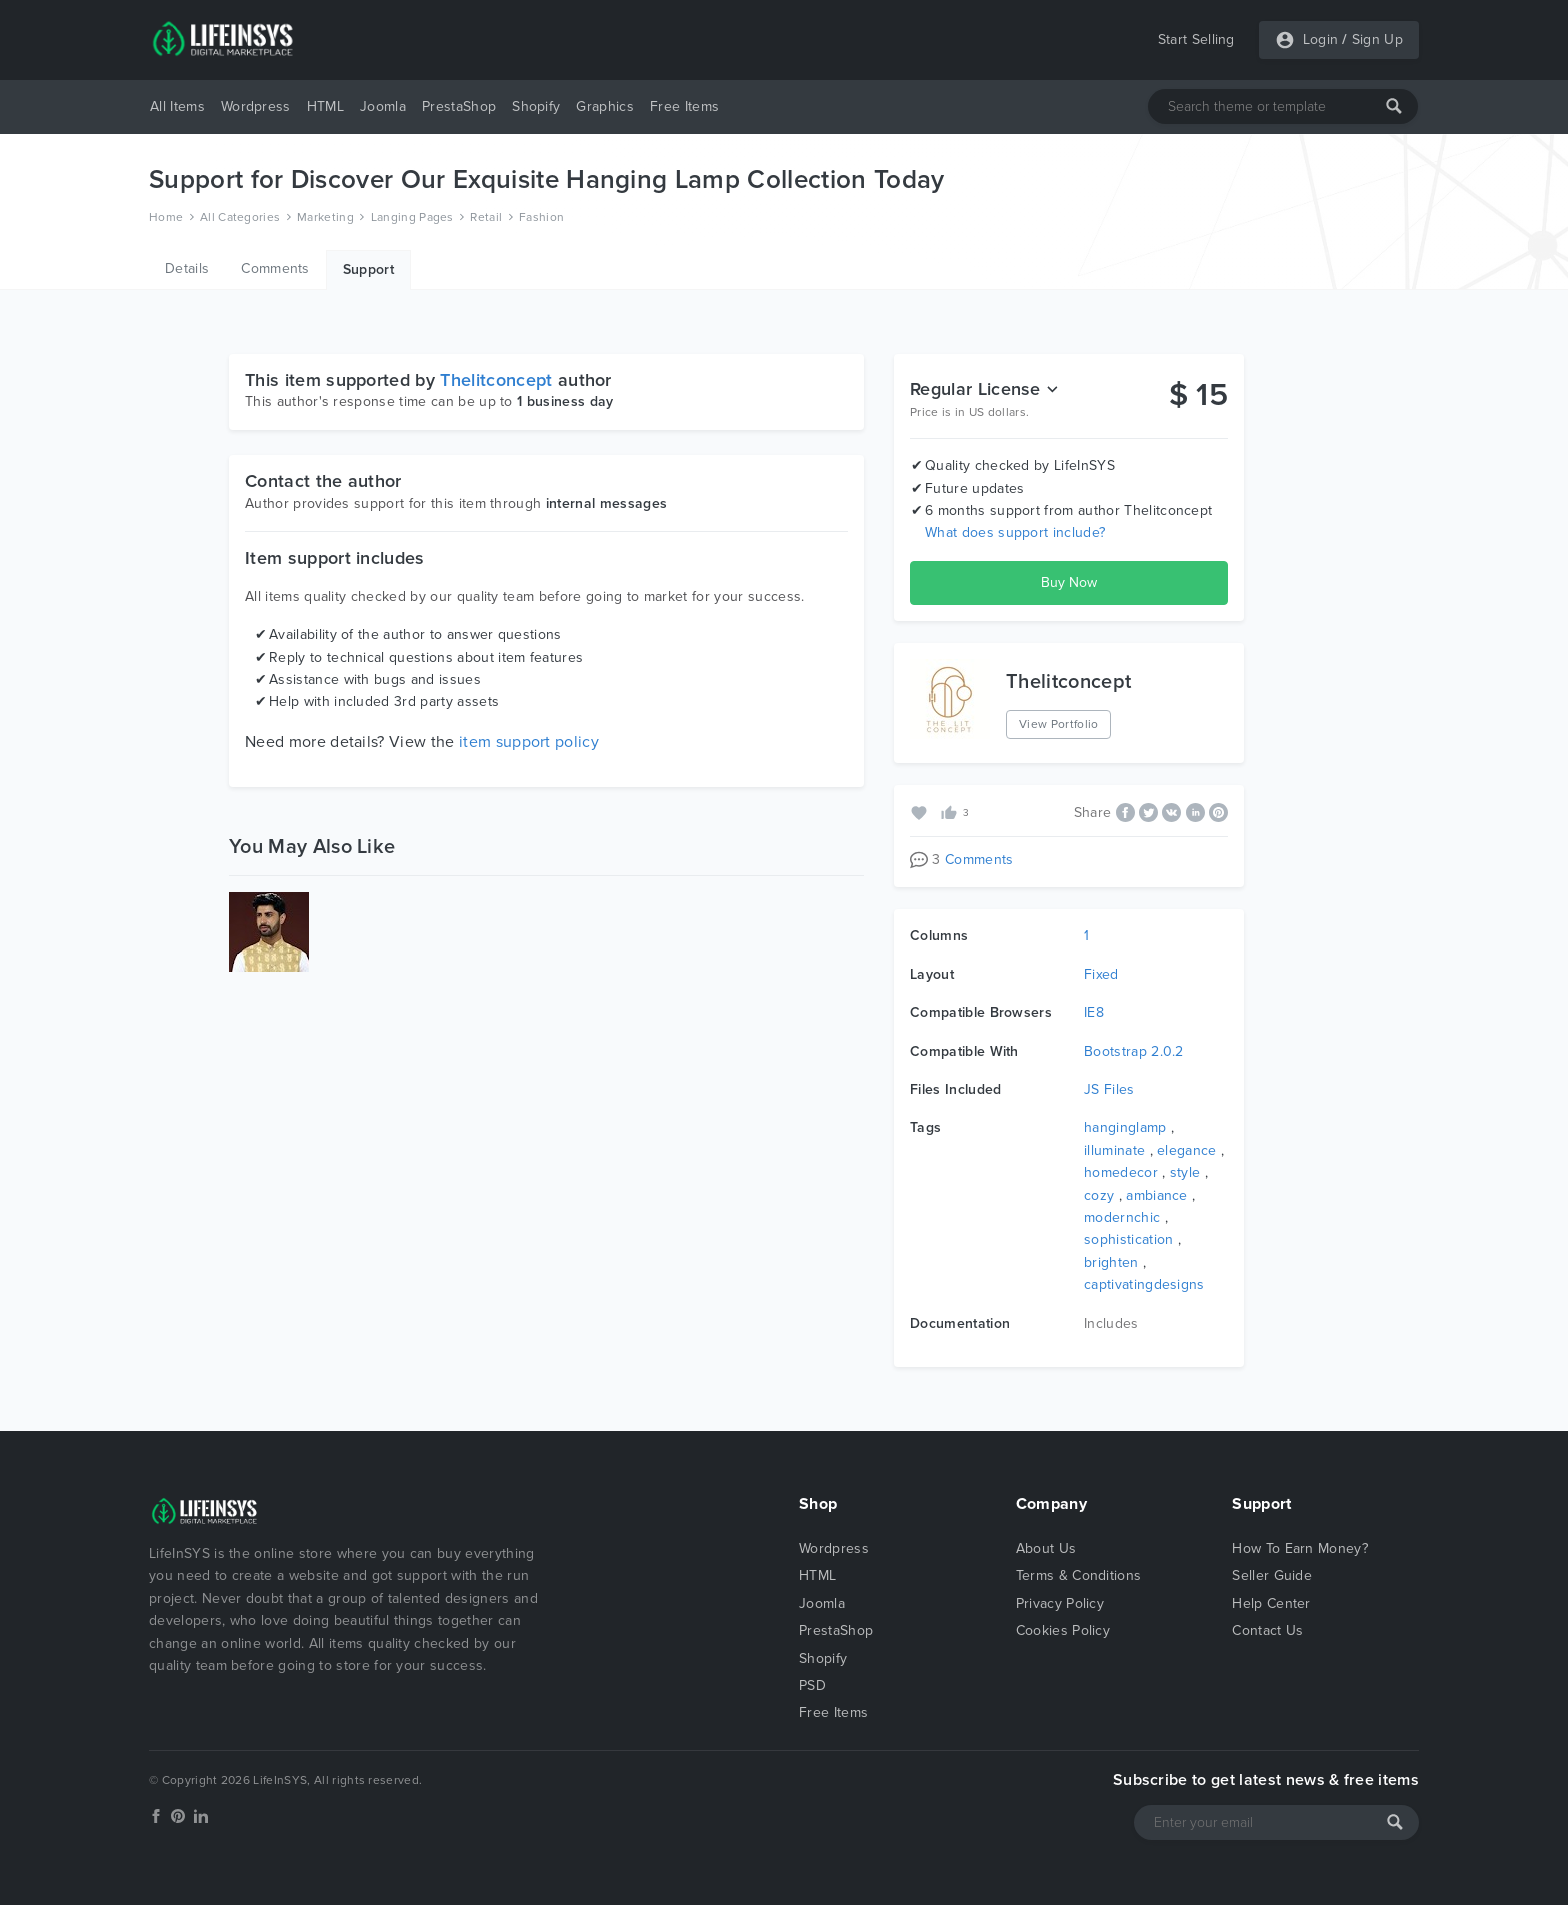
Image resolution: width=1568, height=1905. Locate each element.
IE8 (1094, 1012)
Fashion (541, 217)
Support (368, 269)
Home (166, 217)
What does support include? (1015, 532)
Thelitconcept (496, 380)
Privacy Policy (1060, 1603)
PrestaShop (459, 106)
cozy (1099, 1195)
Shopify (536, 106)
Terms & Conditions (1079, 1575)
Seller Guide (1272, 1575)
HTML (325, 106)
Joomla (383, 106)
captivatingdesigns (1144, 1284)
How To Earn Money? (1300, 1548)
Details (187, 268)
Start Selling (1196, 39)
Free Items (684, 106)
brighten (1111, 1262)
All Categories (240, 217)
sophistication (1128, 1239)
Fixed (1101, 974)
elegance (1187, 1150)
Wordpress (256, 106)
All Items (177, 106)
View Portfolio (1058, 724)
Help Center (1271, 1603)
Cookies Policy (1063, 1630)
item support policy (529, 742)
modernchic (1122, 1217)
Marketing (325, 217)
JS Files (1109, 1089)
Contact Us (1267, 1630)
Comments (275, 268)
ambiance (1157, 1195)
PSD (812, 1685)
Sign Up (1377, 39)
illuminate (1114, 1150)
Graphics (605, 106)
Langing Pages (412, 217)
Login (1321, 39)
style (1185, 1172)
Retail (486, 217)
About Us (1046, 1548)
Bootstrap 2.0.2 (1134, 1051)
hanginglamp (1125, 1127)
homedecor (1121, 1172)
